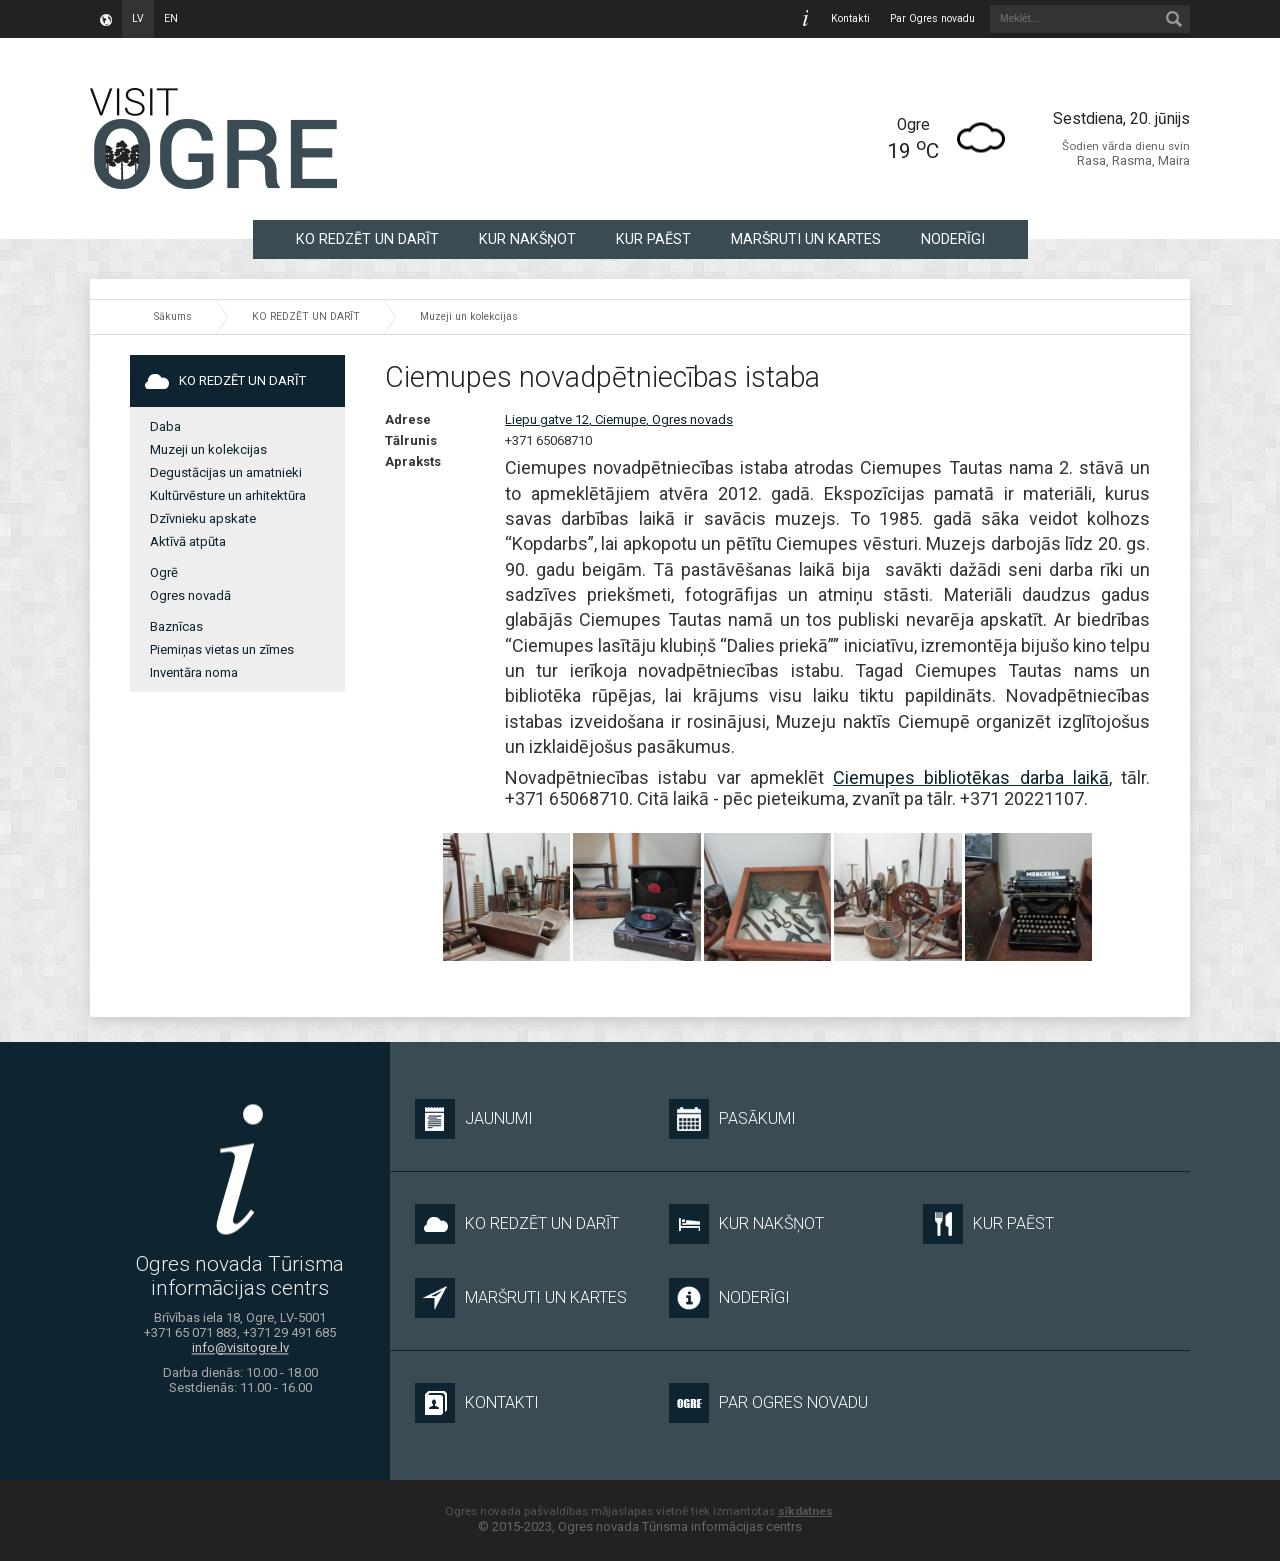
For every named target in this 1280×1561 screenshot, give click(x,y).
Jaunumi (474, 1119)
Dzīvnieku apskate (203, 518)
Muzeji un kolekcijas (469, 316)
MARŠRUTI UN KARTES (806, 239)
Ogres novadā (190, 595)
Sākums (173, 316)
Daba (165, 426)
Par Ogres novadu (932, 18)
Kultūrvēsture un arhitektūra (228, 495)
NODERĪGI (953, 239)
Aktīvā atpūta (188, 541)
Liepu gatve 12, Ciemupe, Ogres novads (619, 419)
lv (138, 18)
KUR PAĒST (653, 239)
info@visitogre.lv (240, 1347)
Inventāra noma (194, 672)
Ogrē (164, 572)
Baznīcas (176, 626)
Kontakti (850, 18)
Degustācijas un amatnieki (226, 472)
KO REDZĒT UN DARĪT (367, 239)
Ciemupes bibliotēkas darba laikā (971, 777)
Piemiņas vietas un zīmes (222, 649)
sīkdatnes (805, 1511)
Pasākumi (732, 1119)
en (171, 18)
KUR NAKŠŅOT (527, 239)
